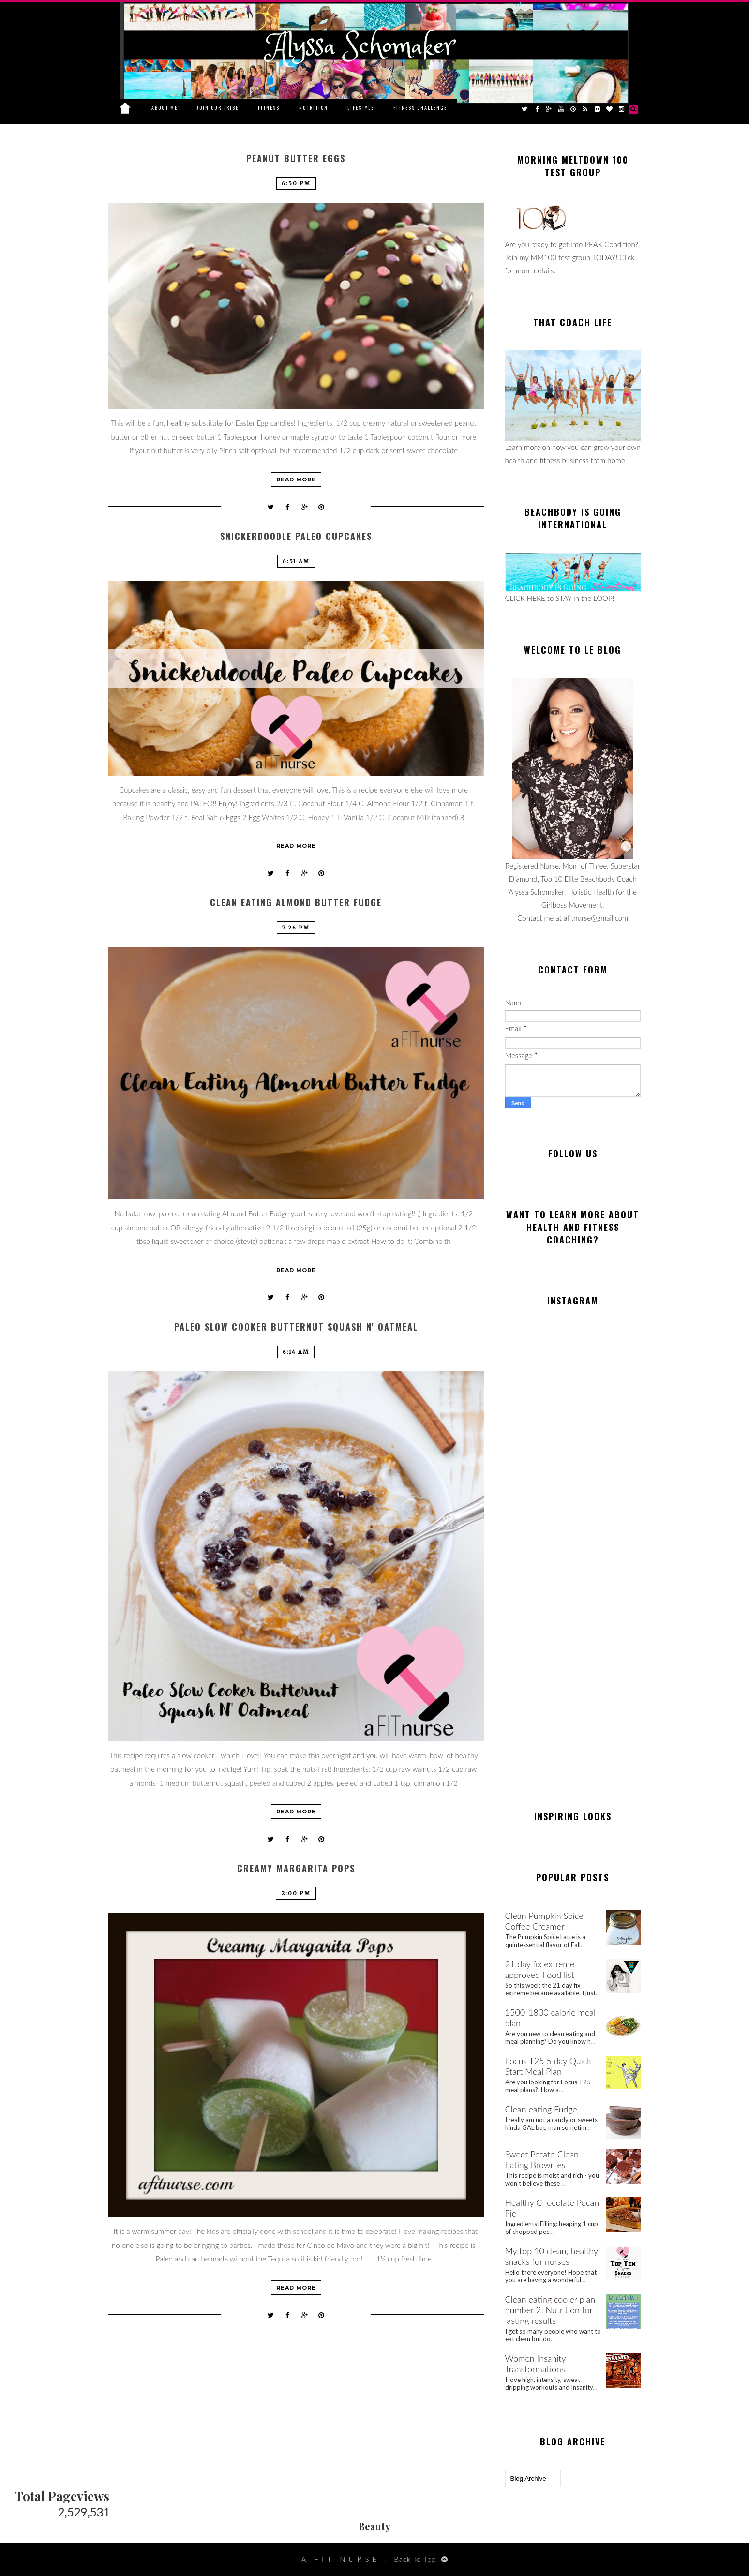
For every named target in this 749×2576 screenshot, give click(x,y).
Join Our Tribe (218, 107)
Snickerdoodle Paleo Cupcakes (296, 536)
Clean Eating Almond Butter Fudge (296, 903)
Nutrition (313, 107)
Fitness (269, 107)
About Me (164, 107)
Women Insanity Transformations (535, 2363)
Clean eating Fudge (541, 2109)
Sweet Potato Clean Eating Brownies (542, 2159)
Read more (296, 479)
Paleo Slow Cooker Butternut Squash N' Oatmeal (296, 1327)
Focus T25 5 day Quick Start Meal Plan (548, 2066)
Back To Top (415, 2559)
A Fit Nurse (340, 2559)
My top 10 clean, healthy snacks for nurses (551, 2256)
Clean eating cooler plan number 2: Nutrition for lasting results (550, 2310)
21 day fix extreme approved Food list (540, 1969)
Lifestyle (360, 107)
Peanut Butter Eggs (295, 158)
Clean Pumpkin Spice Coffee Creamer (544, 1921)
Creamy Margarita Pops (296, 1868)
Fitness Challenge (420, 107)
